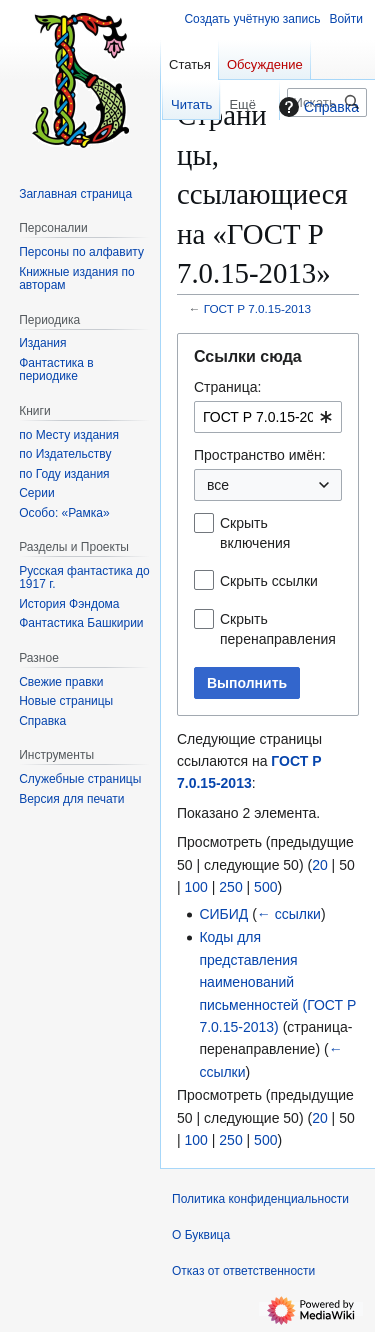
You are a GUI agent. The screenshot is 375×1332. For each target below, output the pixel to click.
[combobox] (268, 417)
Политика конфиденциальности (260, 1199)
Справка (316, 107)
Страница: (227, 387)
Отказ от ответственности (243, 1271)
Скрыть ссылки (269, 581)
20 (320, 865)
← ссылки (289, 914)
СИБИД (223, 914)
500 (265, 887)
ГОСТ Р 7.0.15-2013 (257, 308)
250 (230, 887)
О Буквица (201, 1235)
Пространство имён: (260, 455)
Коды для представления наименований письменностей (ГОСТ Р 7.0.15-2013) (277, 982)
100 (196, 887)
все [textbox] (218, 485)
